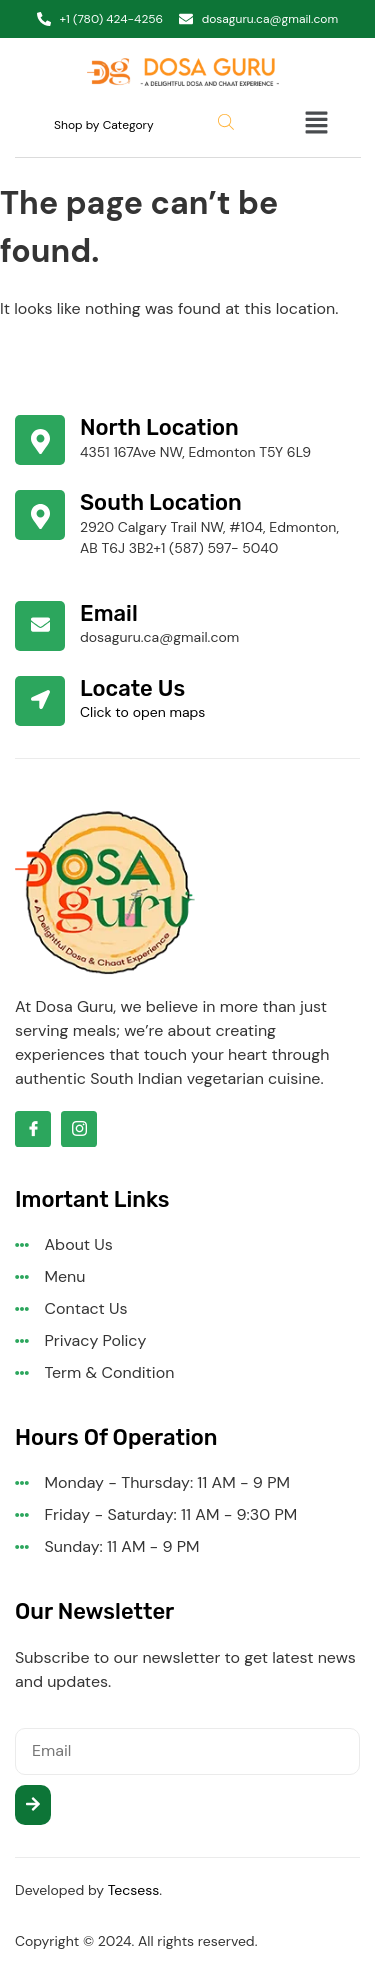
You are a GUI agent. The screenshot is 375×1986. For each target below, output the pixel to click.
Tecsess (134, 1890)
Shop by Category (104, 125)
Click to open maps (142, 712)
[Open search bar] (228, 122)
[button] (298, 125)
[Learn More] (187, 440)
